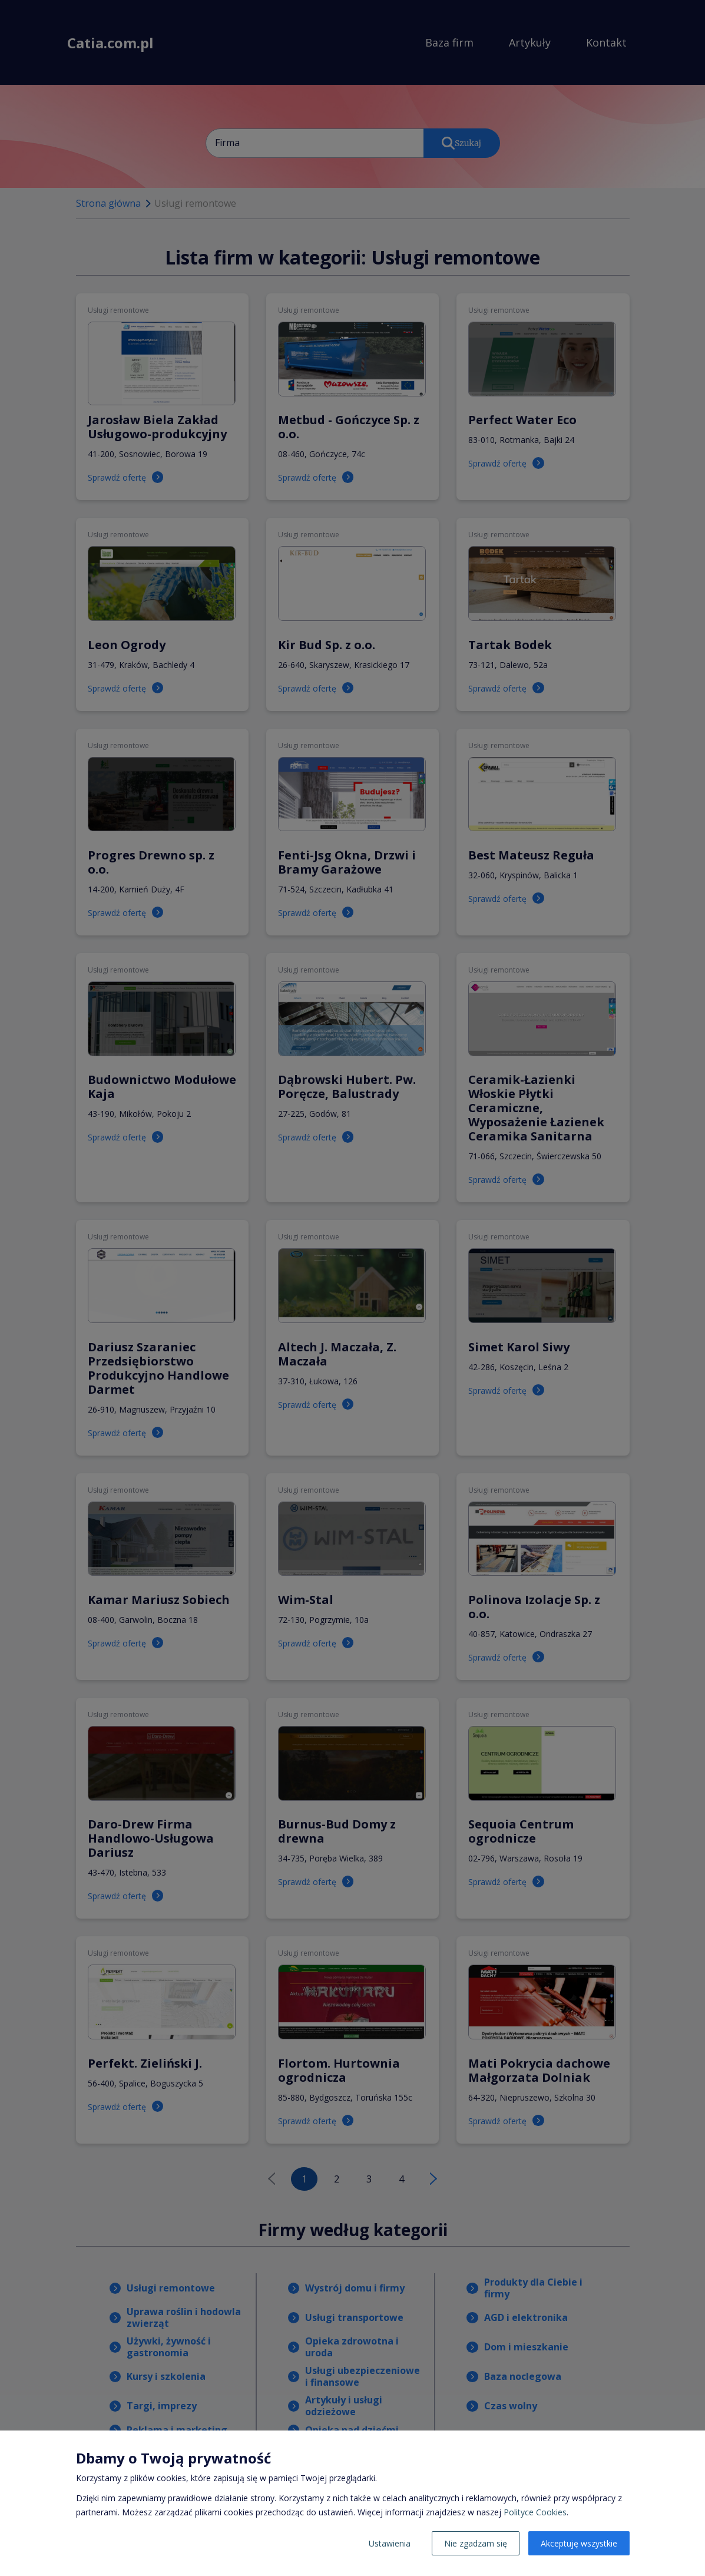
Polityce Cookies (535, 2512)
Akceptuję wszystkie (579, 2543)
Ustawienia (390, 2543)
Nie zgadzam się (475, 2543)
